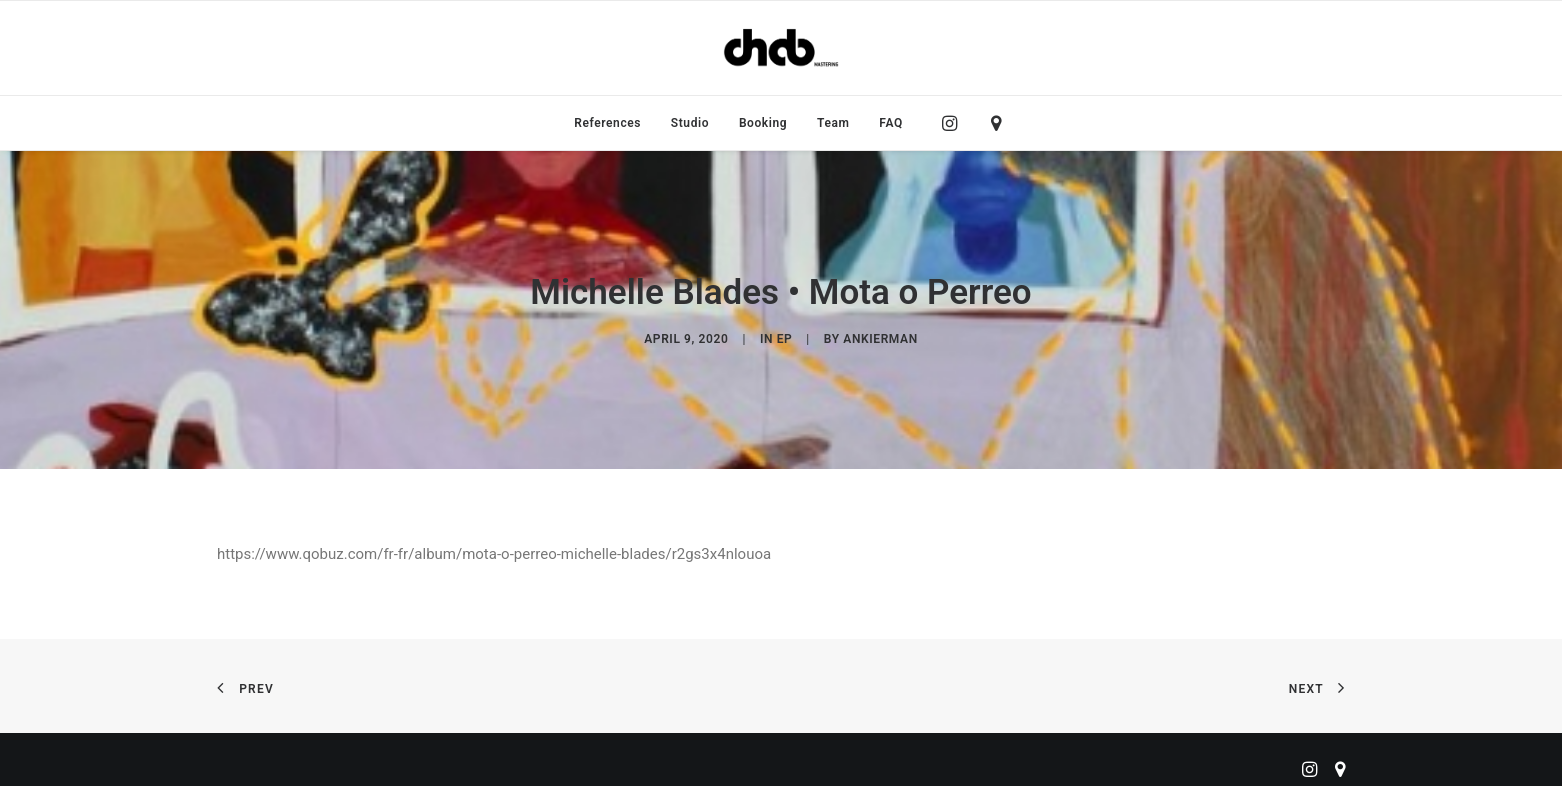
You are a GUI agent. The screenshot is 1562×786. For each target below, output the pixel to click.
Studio (690, 123)
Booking (763, 123)
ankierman (880, 336)
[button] (954, 123)
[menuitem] (607, 123)
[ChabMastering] (781, 48)
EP (785, 336)
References (607, 123)
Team (833, 123)
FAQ (891, 123)
